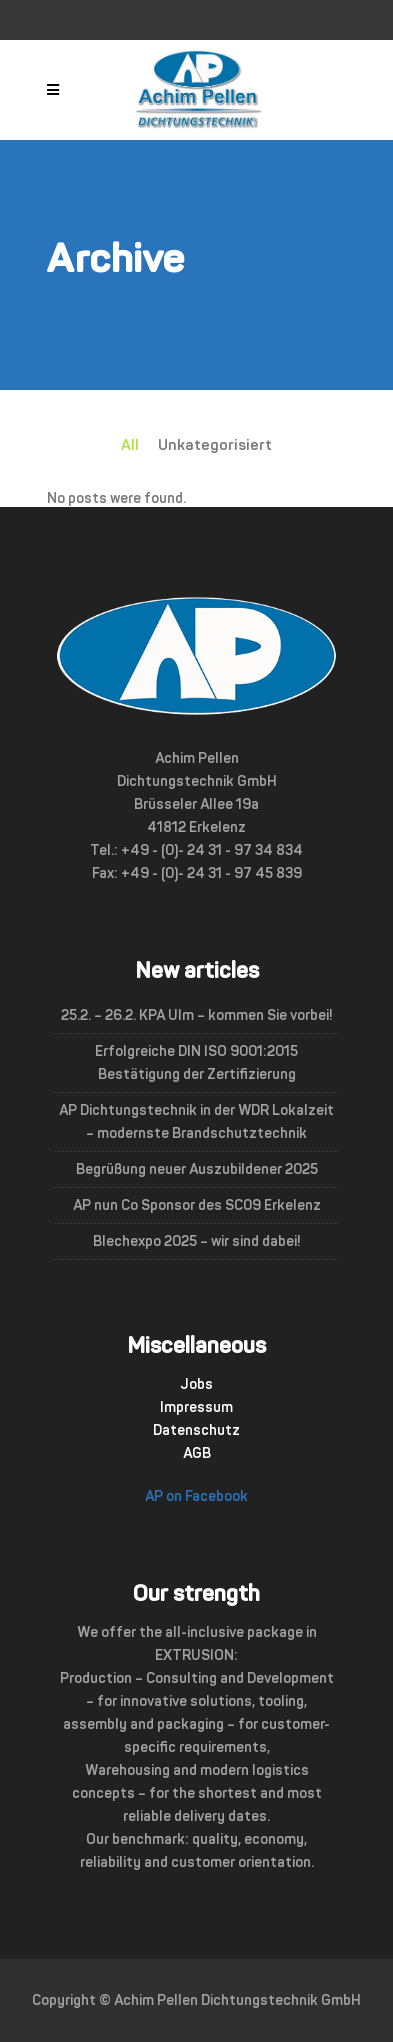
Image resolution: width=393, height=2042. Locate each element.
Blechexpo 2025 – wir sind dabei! (197, 1241)
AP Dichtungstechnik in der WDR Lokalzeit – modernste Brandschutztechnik (196, 1122)
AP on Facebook (196, 1496)
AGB (197, 1453)
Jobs (196, 1384)
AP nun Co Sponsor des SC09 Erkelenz (197, 1205)
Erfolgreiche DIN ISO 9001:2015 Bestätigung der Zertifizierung (196, 1063)
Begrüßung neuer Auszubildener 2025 (197, 1169)
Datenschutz (196, 1430)
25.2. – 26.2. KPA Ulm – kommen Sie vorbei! (197, 1015)
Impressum (196, 1407)
